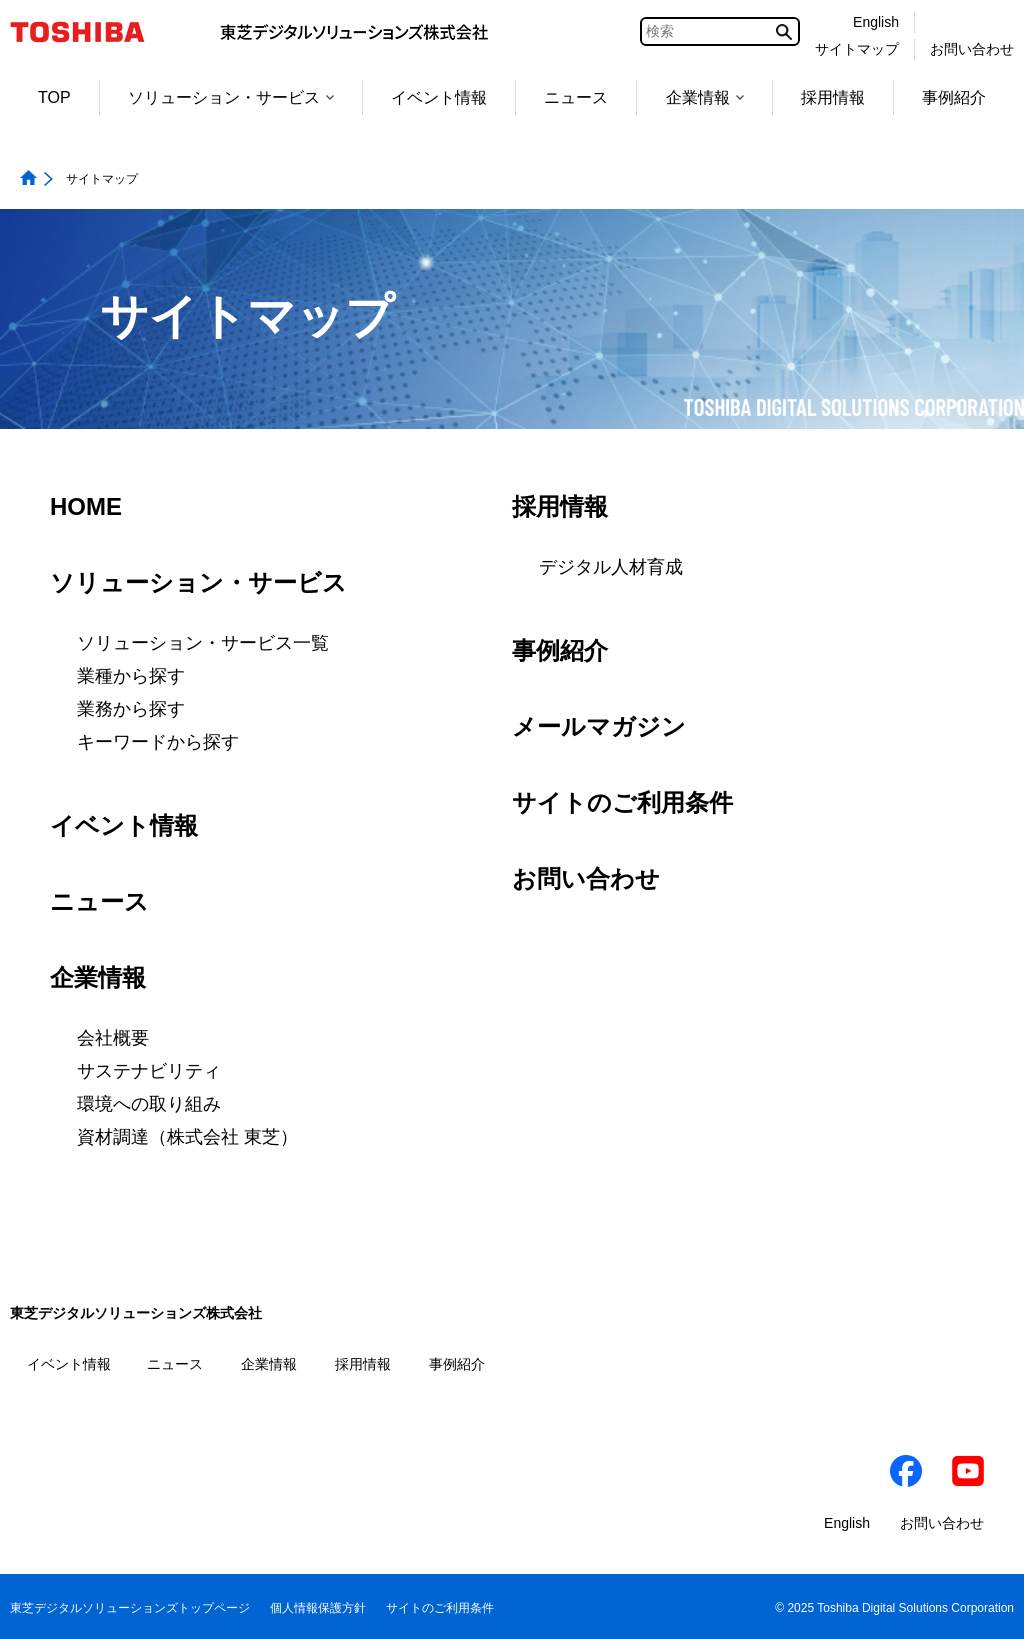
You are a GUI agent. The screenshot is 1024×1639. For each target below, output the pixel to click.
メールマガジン (599, 726)
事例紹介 (954, 97)
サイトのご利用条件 (622, 802)
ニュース (576, 97)
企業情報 (705, 97)
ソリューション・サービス (231, 97)
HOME (86, 506)
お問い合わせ (586, 878)
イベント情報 (439, 97)
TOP (54, 97)
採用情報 (833, 97)
